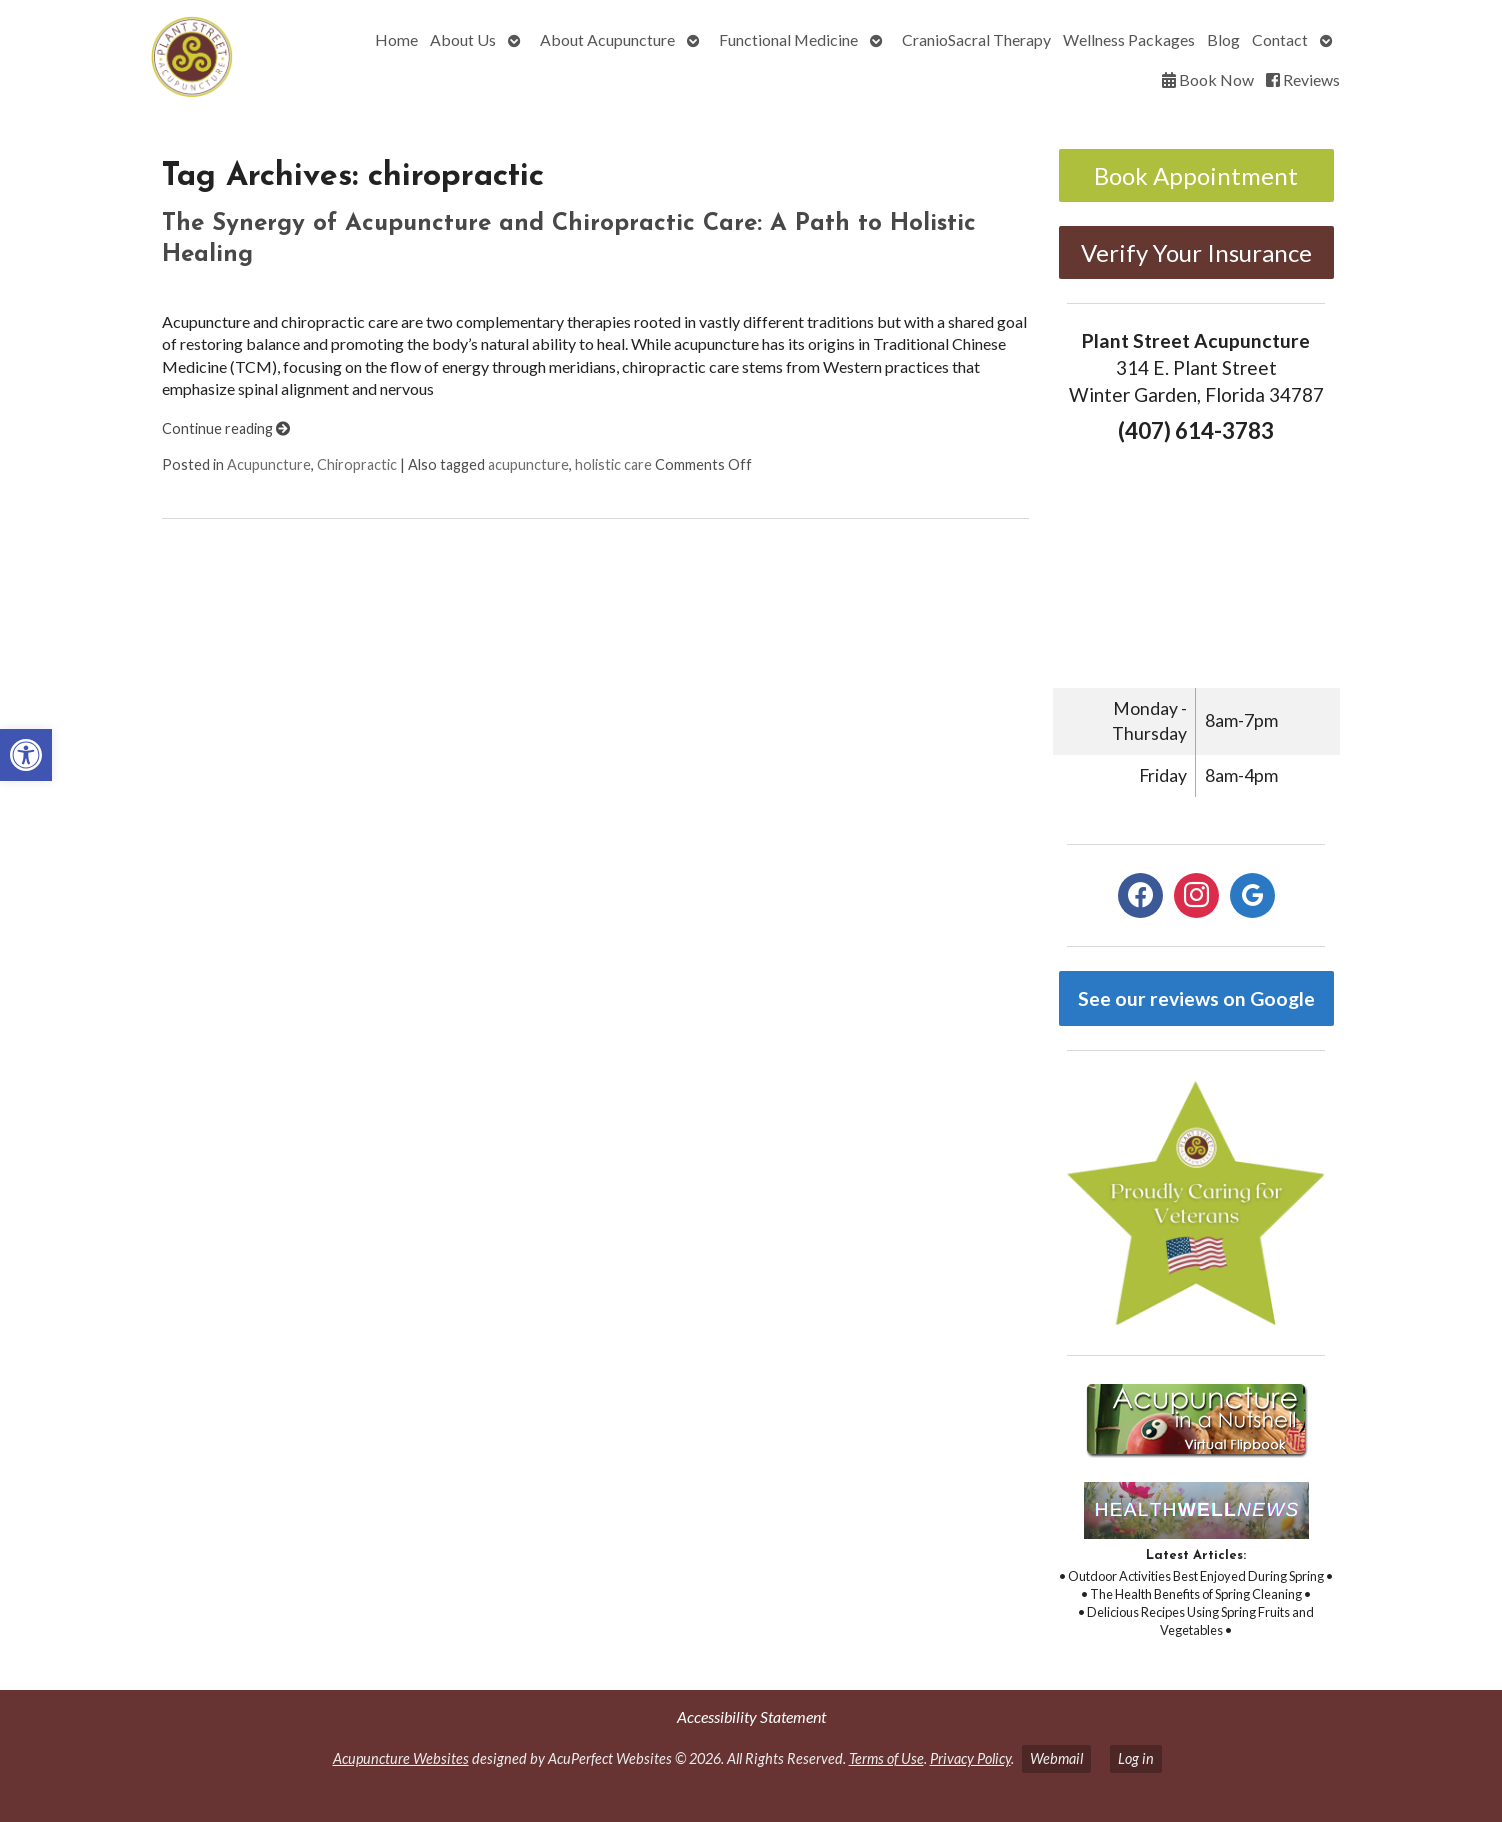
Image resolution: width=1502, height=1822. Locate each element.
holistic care (613, 464)
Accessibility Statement (751, 1716)
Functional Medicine (788, 39)
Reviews (1303, 79)
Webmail (1056, 1758)
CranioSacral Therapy (976, 39)
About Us (463, 39)
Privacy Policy (970, 1758)
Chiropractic (357, 464)
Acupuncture (269, 464)
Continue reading (226, 428)
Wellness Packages (1129, 39)
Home (396, 39)
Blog (1223, 39)
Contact (1280, 39)
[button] (26, 755)
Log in (1136, 1758)
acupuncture (528, 464)
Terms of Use (886, 1758)
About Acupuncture (607, 39)
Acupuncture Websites (401, 1758)
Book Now (1208, 79)
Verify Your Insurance (1196, 252)
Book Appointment (1196, 175)
